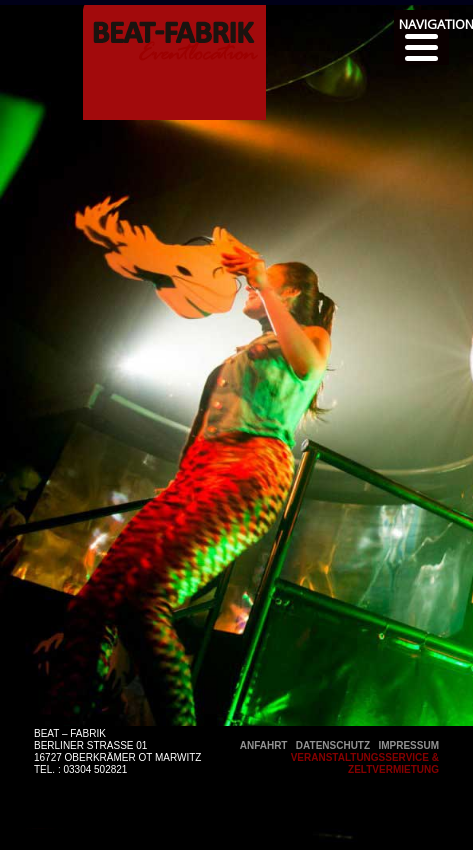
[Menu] (421, 37)
